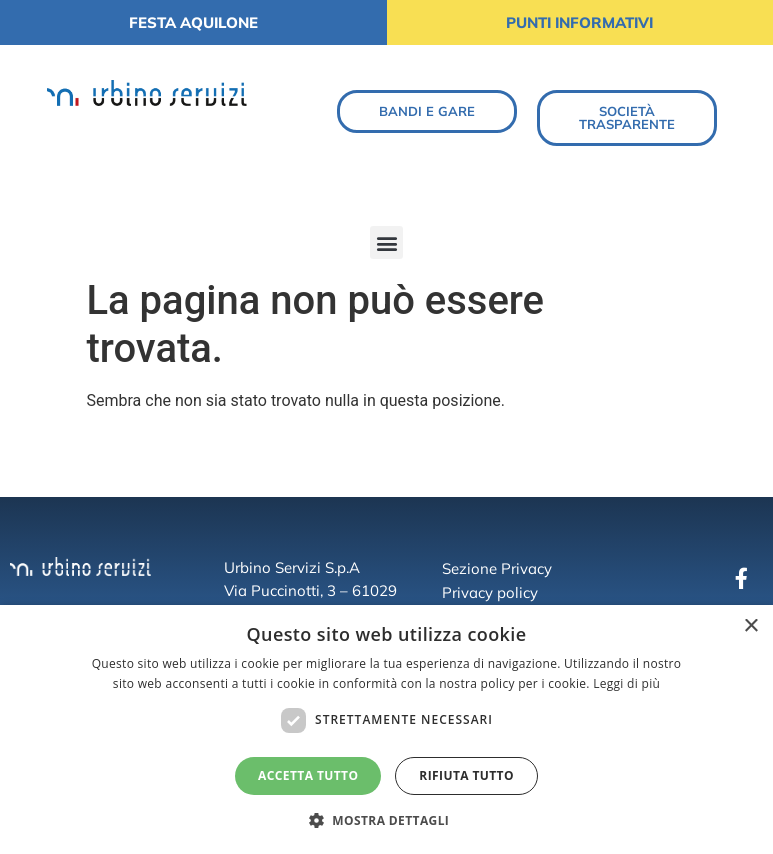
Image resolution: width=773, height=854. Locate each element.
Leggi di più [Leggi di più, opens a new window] (626, 683)
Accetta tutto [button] (308, 775)
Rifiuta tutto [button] (466, 775)
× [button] (750, 626)
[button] (386, 242)
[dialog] (386, 729)
